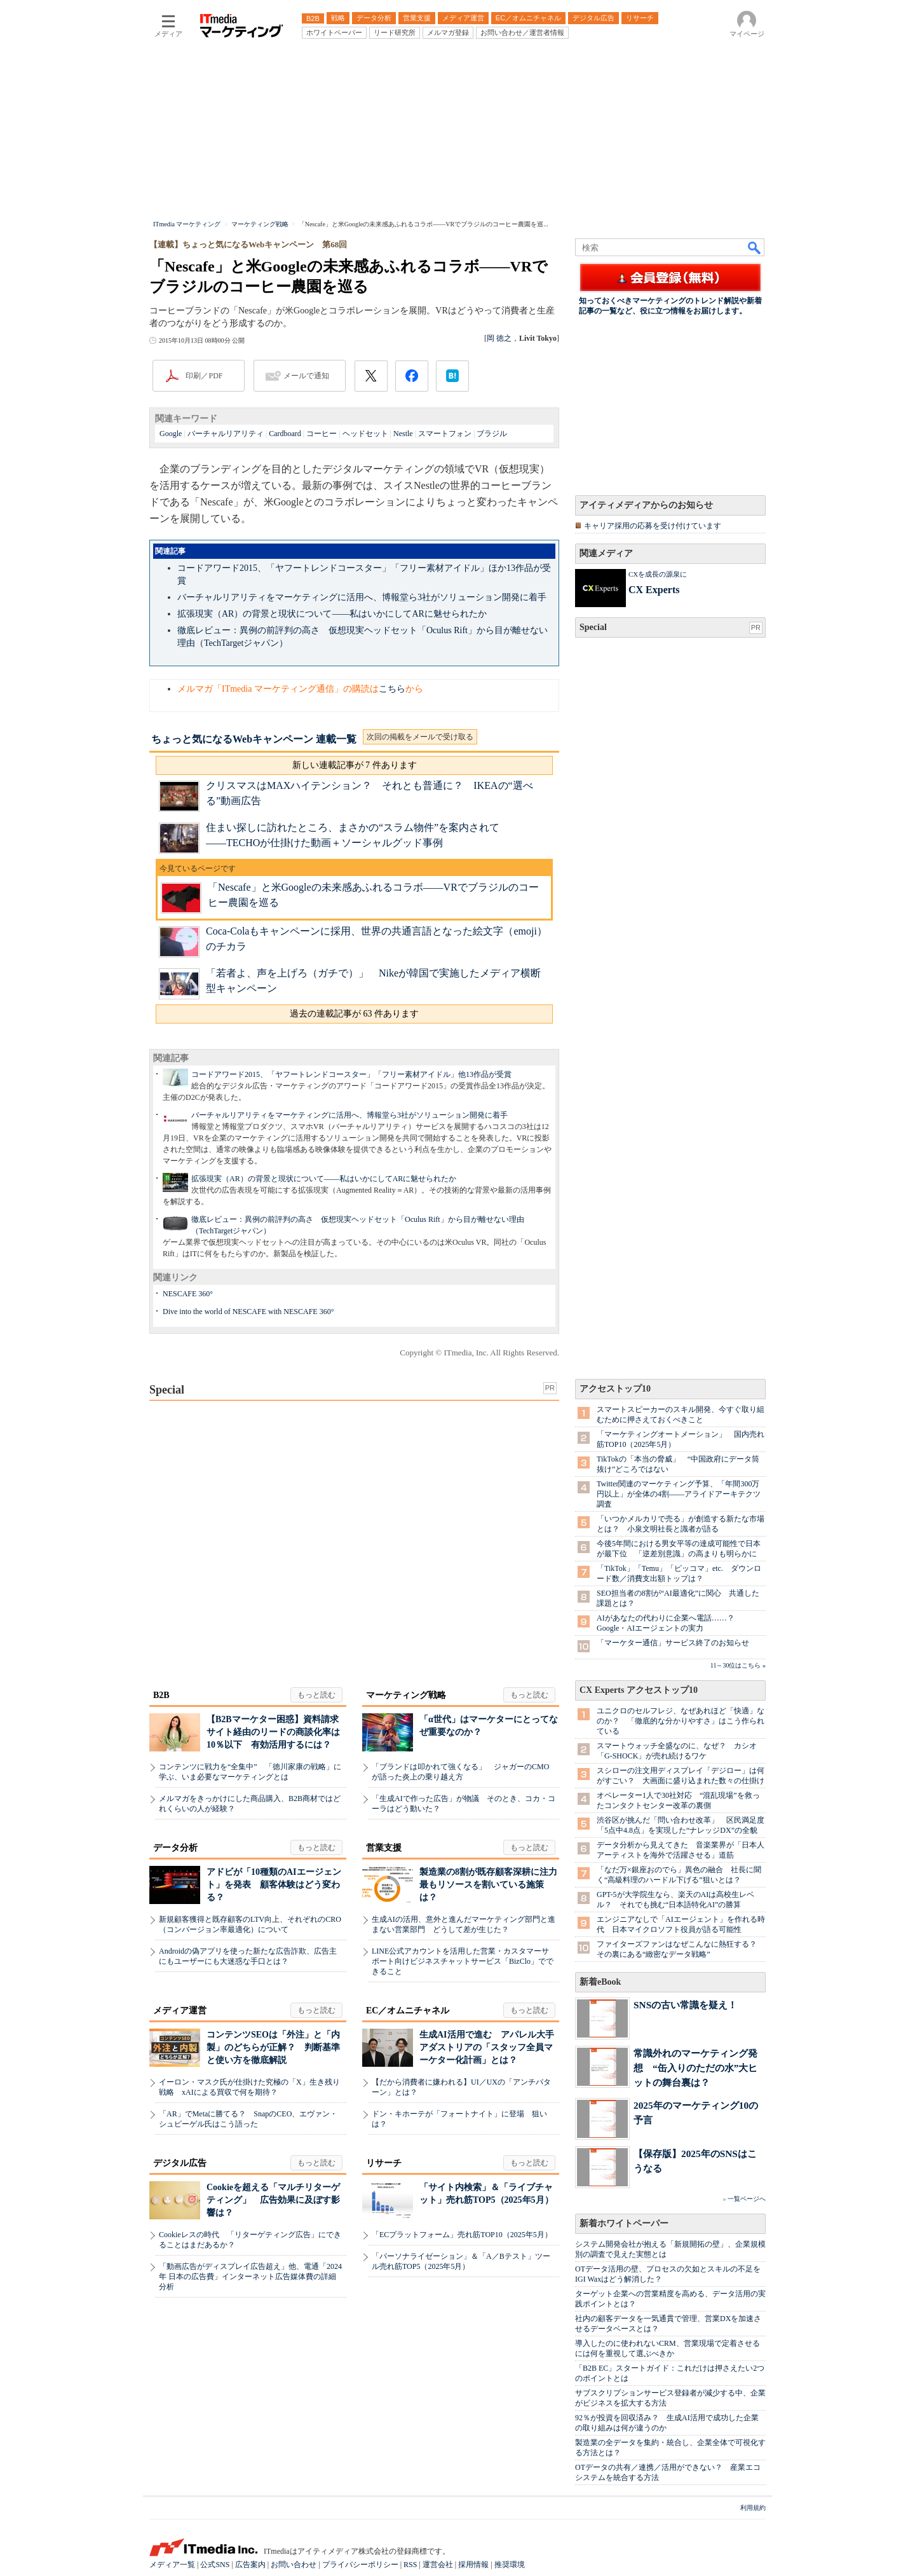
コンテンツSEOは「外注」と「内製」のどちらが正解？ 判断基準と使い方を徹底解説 (273, 2047)
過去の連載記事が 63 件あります (354, 1013)
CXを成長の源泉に (657, 574)
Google (170, 433)
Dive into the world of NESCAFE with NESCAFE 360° (248, 1311)
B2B (161, 1695)
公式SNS (214, 2564)
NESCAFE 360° (188, 1293)
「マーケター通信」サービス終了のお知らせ (673, 1642)
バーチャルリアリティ (225, 433)
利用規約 (753, 2507)
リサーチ (384, 2163)
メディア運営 (180, 2010)
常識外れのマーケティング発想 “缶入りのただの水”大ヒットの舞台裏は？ (695, 2068)
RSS (410, 2564)
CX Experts (653, 589)
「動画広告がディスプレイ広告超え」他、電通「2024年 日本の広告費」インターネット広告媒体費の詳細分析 (250, 2276)
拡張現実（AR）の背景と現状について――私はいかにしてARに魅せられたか (332, 614)
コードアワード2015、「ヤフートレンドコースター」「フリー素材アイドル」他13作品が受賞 (351, 1074)
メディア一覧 (172, 2564)
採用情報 (473, 2564)
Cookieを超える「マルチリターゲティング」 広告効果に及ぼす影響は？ (273, 2199)
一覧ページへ (747, 2198)
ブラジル (492, 433)
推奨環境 (509, 2564)
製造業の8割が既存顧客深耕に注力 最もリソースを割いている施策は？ (492, 1884)
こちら (392, 689)
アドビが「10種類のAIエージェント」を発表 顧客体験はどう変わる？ (274, 1884)
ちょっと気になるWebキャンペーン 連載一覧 (253, 739)
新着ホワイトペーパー (624, 2223)
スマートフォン (444, 433)
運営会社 (438, 2564)
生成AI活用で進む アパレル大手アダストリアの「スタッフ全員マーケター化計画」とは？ (486, 2047)
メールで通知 (306, 375)
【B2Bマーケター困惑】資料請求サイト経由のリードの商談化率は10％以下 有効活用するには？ (273, 1732)
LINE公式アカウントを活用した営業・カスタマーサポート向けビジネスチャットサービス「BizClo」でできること (462, 1961)
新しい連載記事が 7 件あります (354, 765)
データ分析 (175, 1848)
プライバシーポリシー (360, 2564)
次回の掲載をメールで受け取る (420, 736)
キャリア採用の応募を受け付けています (652, 525)
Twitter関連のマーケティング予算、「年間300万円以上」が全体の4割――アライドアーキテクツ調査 (679, 1494)
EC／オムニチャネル (407, 2010)
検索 (754, 247)
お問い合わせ (293, 2564)
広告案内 (250, 2564)
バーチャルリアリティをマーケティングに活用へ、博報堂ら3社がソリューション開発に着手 (361, 597)
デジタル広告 (180, 2163)
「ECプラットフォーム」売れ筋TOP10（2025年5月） (462, 2234)
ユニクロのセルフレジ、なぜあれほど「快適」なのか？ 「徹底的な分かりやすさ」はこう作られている (680, 1721)
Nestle (403, 433)
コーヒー (321, 433)
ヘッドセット (365, 433)
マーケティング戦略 (406, 1695)
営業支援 (384, 1848)
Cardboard (285, 433)
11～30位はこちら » (738, 1665)
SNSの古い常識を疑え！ (685, 2004)
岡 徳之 (499, 338)
